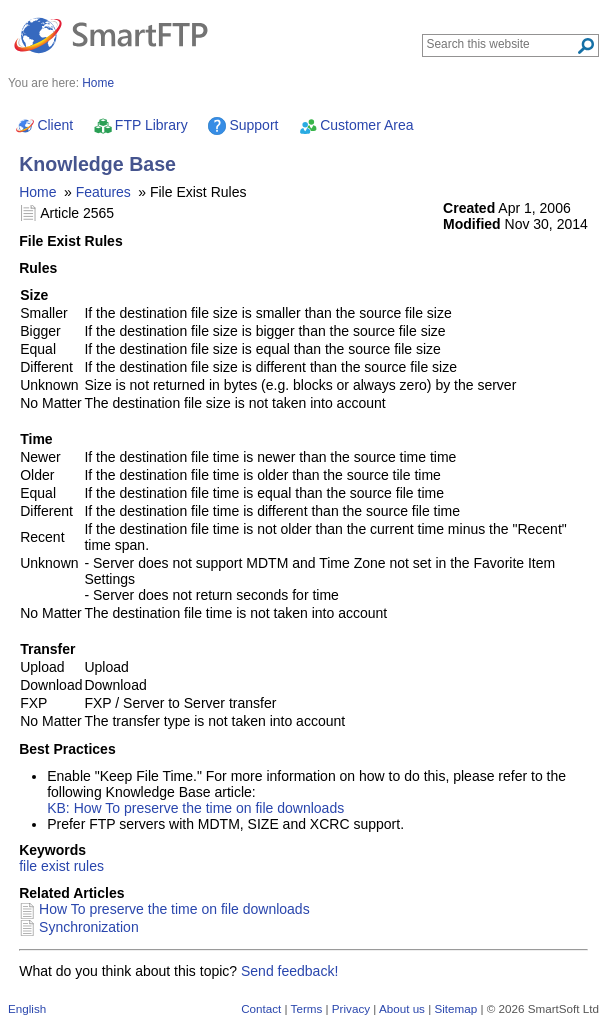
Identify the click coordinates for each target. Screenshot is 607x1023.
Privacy (351, 1008)
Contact (261, 1008)
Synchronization (89, 927)
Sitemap (455, 1008)
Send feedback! (289, 971)
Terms (307, 1008)
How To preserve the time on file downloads (174, 909)
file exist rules (61, 866)
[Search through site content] (501, 44)
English (27, 1008)
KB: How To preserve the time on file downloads (195, 808)
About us (402, 1008)
